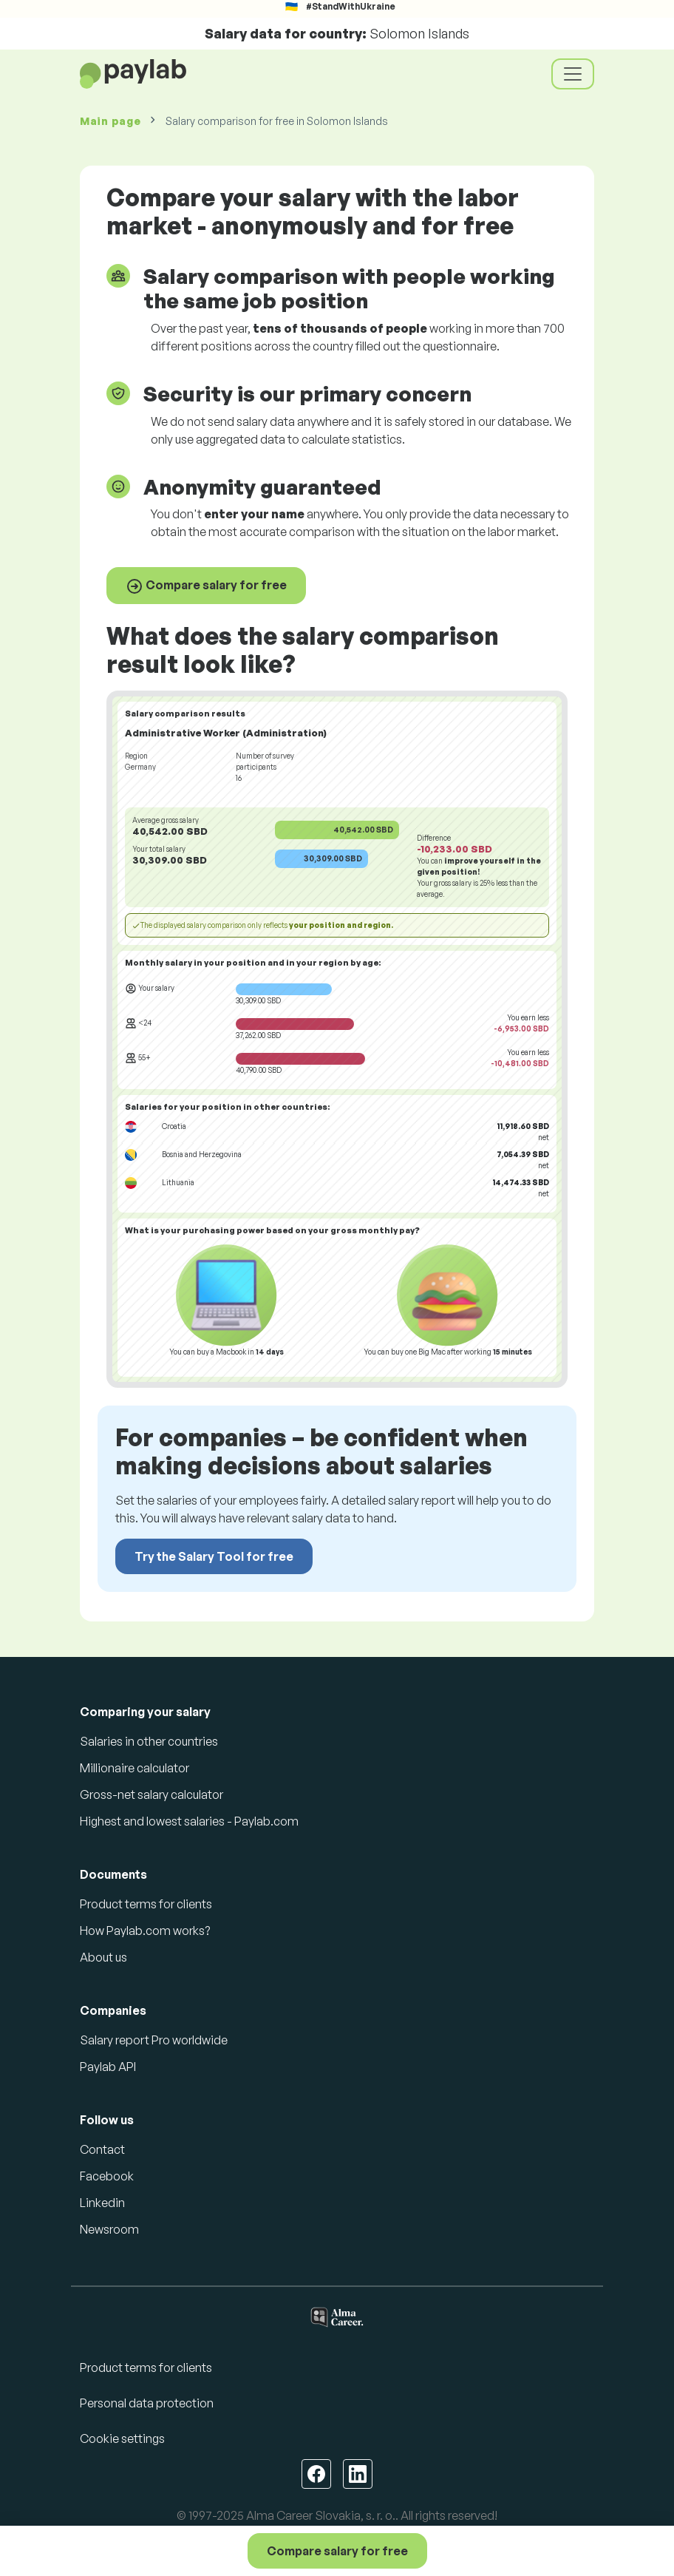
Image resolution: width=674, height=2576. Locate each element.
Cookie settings (122, 2438)
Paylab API (108, 2066)
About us (103, 1957)
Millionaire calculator (134, 1767)
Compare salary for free (206, 586)
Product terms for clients (146, 1904)
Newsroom (109, 2229)
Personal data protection (147, 2403)
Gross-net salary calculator (151, 1794)
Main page (110, 121)
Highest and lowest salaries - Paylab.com (189, 1821)
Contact (102, 2149)
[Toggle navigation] (572, 73)
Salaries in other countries (149, 1741)
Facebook (107, 2176)
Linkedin (102, 2202)
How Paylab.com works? (145, 1930)
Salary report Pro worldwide (154, 2040)
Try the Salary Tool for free (214, 1556)
